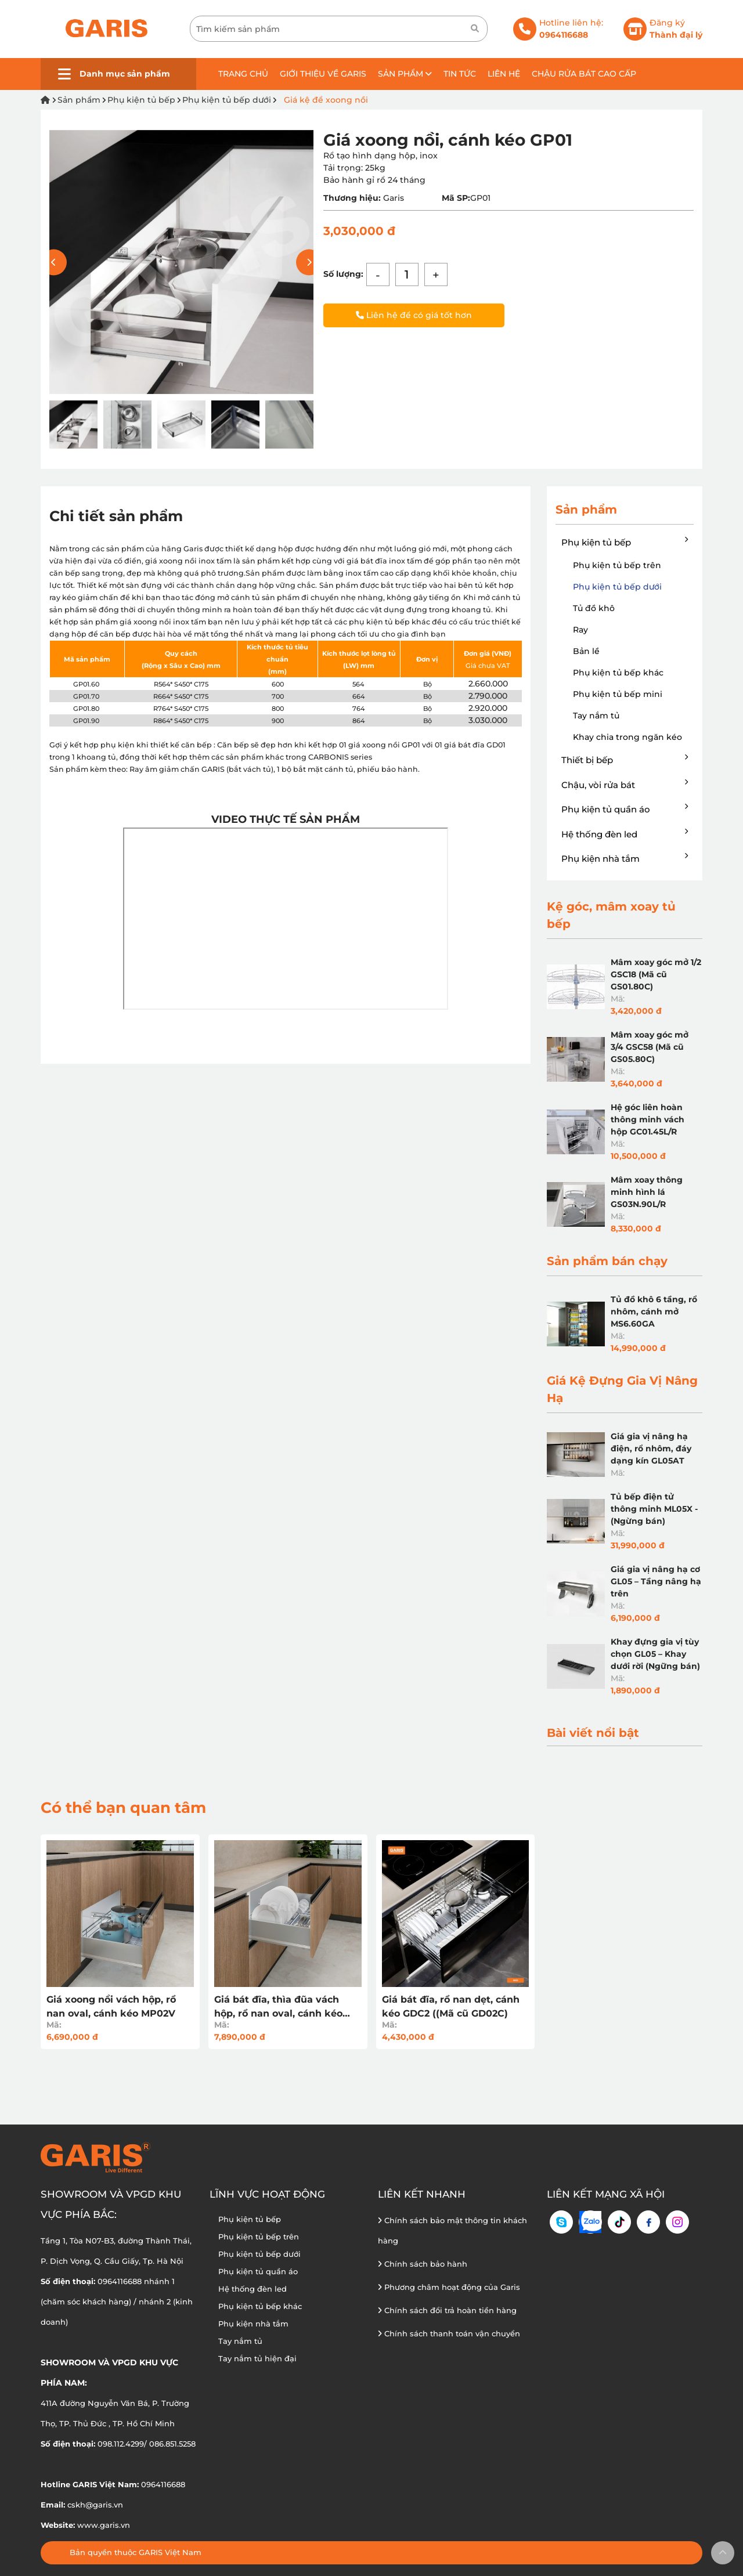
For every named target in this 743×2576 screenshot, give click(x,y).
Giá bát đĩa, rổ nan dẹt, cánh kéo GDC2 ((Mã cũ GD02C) (451, 2006)
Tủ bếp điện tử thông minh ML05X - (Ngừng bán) (654, 1508)
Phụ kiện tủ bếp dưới (226, 100)
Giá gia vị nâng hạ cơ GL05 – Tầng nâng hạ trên (656, 1581)
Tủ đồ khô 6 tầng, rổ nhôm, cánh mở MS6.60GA (654, 1311)
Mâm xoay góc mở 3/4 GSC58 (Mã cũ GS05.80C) (649, 1046)
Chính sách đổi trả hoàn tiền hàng (447, 2310)
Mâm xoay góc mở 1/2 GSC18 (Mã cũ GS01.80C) (656, 974)
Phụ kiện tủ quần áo (624, 809)
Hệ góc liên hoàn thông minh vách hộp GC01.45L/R (647, 1119)
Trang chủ (243, 73)
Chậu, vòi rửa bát (624, 784)
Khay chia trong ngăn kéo (627, 737)
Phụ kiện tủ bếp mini (617, 694)
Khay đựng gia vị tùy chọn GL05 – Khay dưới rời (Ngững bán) (655, 1653)
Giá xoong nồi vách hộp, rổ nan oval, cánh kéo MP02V (111, 2006)
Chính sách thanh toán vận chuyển (449, 2333)
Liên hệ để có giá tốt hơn (414, 315)
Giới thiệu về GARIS (323, 73)
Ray (580, 629)
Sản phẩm (405, 73)
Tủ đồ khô (594, 608)
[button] (309, 262)
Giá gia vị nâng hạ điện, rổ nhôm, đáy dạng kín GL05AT (651, 1448)
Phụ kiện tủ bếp (141, 100)
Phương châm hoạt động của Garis (449, 2287)
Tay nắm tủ (596, 715)
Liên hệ (504, 73)
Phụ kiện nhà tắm (624, 858)
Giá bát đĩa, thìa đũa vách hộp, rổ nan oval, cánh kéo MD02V (278, 2007)
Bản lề (586, 651)
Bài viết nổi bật (593, 1733)
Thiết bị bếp (624, 759)
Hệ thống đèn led (624, 834)
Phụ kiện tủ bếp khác (618, 672)
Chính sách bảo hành (422, 2263)
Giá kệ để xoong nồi (326, 100)
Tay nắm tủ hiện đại (257, 2358)
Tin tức (459, 73)
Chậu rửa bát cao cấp (584, 73)
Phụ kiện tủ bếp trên (617, 565)
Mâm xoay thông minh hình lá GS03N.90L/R (647, 1192)
